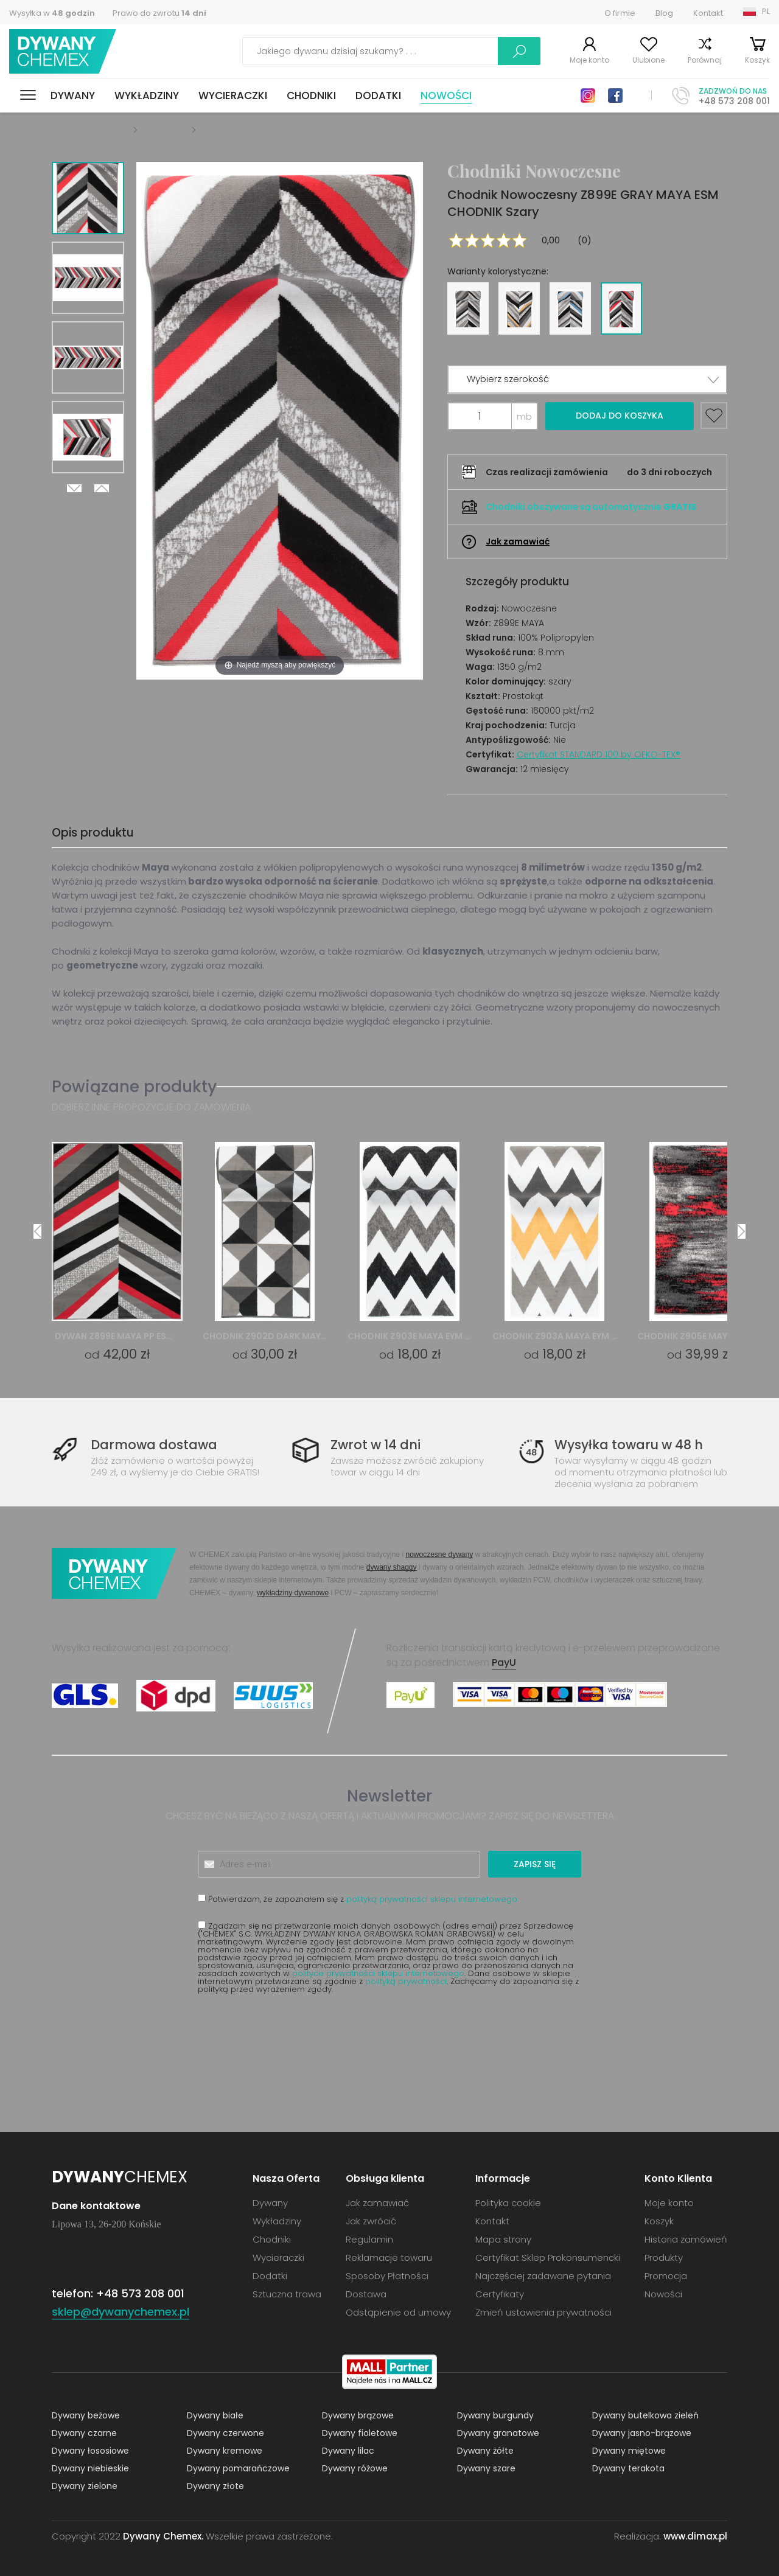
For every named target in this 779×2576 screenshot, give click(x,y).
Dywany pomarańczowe (238, 2468)
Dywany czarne (84, 2433)
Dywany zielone (84, 2486)
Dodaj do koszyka (619, 415)
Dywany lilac (348, 2451)
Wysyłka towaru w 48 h (628, 1444)
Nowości (446, 95)
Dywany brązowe (358, 2415)
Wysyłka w (52, 13)
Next (74, 488)
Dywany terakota (628, 2468)
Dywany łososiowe (90, 2451)
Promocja (666, 2275)
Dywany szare (486, 2468)
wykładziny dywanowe (293, 1592)
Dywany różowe (355, 2468)
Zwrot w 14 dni (375, 1444)
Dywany (73, 95)
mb (524, 416)
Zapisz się (535, 1864)
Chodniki (311, 95)
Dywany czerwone (225, 2433)
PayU (504, 1662)
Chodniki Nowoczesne (251, 129)
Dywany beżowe (86, 2415)
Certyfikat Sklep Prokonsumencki (547, 2257)
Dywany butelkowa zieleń (645, 2415)
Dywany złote (215, 2486)
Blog (664, 13)
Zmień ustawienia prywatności (543, 2312)
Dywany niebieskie (90, 2468)
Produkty (664, 2257)
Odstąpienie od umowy (398, 2312)
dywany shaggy (391, 1567)
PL (766, 11)
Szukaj (519, 51)
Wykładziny (146, 95)
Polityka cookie (508, 2202)
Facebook (615, 95)
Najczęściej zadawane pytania (543, 2275)
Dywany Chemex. (163, 2536)
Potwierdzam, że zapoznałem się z (358, 1898)
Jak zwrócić (371, 2221)
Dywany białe (215, 2415)
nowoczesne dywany (439, 1554)
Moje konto (589, 60)
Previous (101, 488)
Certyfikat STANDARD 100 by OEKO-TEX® (598, 754)
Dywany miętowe (629, 2451)
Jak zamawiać (518, 541)
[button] (587, 379)
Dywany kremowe (224, 2451)
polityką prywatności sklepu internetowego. (432, 1899)
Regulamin (369, 2239)
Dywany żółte (485, 2451)
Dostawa (366, 2294)
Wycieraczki (232, 95)
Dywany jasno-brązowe (641, 2433)
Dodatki (378, 95)
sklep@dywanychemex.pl (248, 2078)
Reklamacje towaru (389, 2257)
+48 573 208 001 (734, 101)
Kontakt (708, 13)
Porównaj (705, 60)
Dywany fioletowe (359, 2433)
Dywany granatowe (498, 2433)
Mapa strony (503, 2239)
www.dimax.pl (695, 2536)
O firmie (619, 13)
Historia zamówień (686, 2239)
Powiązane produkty (134, 1086)
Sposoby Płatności (387, 2275)
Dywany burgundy (495, 2415)
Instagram (588, 95)
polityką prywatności (406, 1981)
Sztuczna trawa (287, 2294)
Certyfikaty (499, 2294)
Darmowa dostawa (154, 1444)
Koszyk (757, 60)
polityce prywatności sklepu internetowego (378, 1973)
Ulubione (648, 60)
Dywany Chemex (62, 51)
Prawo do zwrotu (159, 13)
